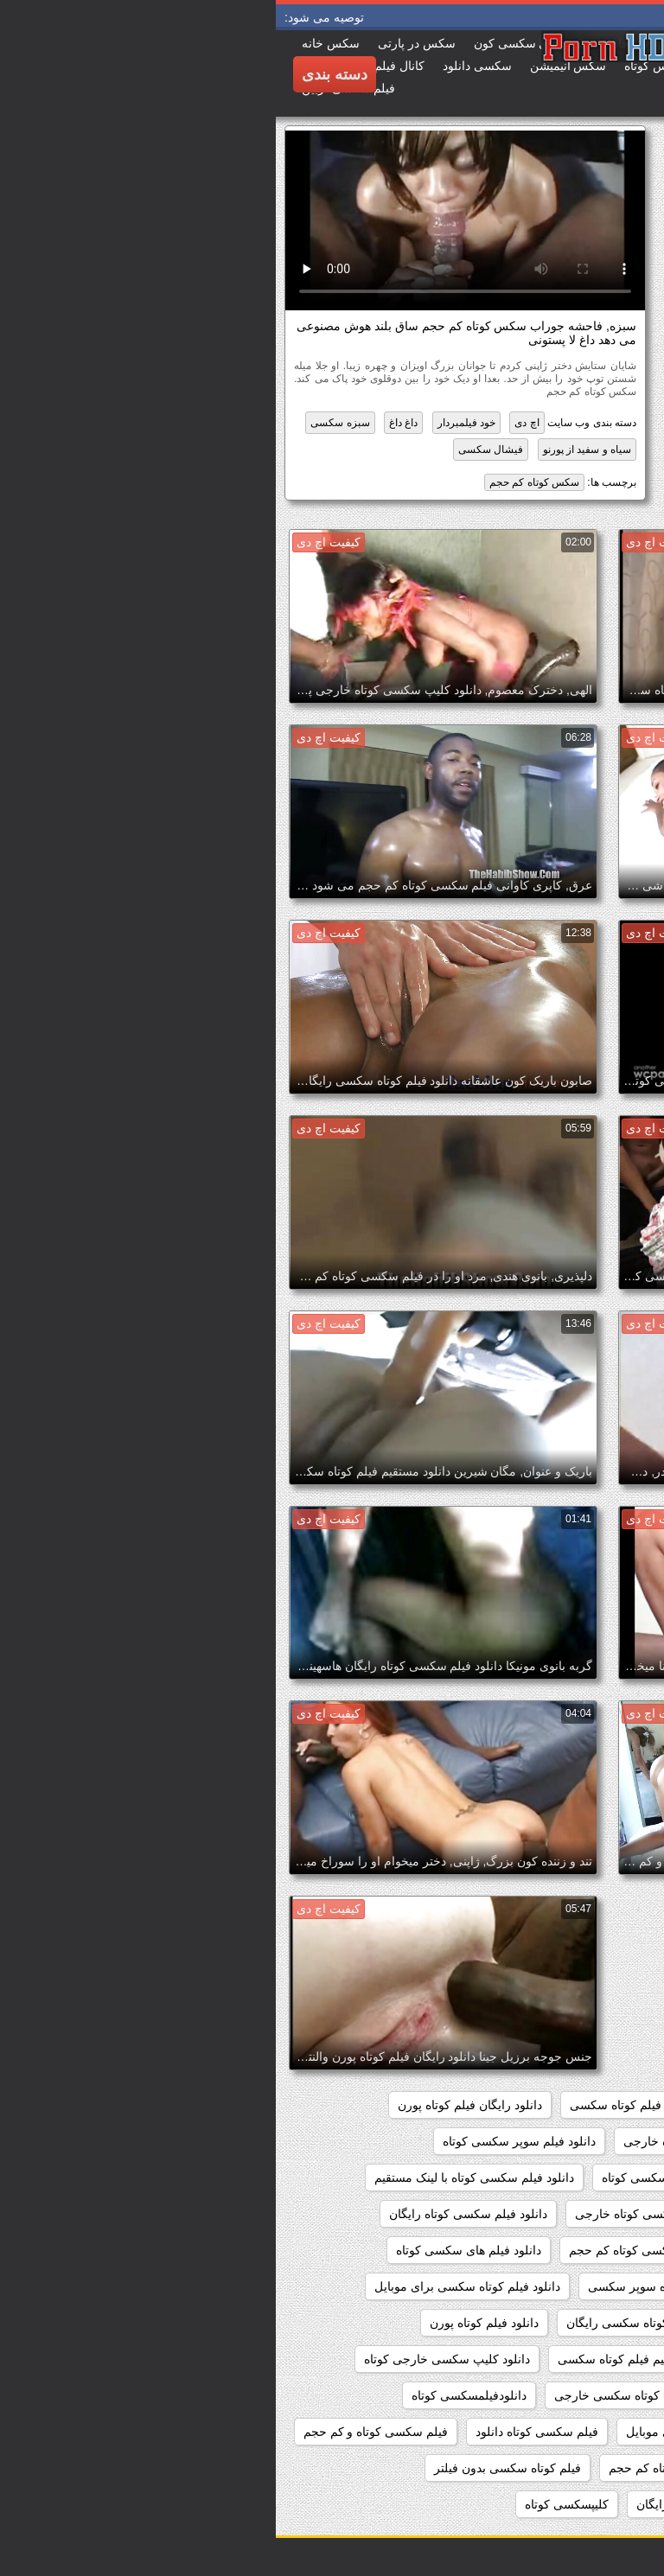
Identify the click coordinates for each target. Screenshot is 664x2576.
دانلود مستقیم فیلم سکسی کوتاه (555, 2359)
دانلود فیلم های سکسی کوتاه (192, 2250)
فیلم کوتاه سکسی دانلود (575, 2504)
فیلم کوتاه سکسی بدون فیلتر (231, 2468)
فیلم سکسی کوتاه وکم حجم (566, 2468)
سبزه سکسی (64, 423)
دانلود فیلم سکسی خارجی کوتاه (556, 2177)
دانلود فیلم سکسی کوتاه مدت (562, 2250)
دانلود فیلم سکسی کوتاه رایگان (192, 2214)
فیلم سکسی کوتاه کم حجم (401, 2468)
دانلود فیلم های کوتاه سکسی (564, 2286)
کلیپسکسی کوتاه (291, 2504)
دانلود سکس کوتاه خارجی (413, 2141)
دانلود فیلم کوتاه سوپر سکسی (388, 2286)
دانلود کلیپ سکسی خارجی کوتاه (171, 2359)
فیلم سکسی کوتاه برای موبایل (427, 2432)
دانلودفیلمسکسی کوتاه (193, 2395)
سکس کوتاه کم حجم (258, 482)
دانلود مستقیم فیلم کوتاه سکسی (364, 2359)
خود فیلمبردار (191, 423)
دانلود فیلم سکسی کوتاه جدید (562, 2214)
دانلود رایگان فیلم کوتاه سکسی (373, 2105)
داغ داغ (127, 423)
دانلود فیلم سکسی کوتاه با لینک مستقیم (198, 2177)
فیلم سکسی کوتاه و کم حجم (100, 2432)
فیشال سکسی (214, 449)
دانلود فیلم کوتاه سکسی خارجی (556, 2323)
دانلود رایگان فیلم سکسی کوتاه (558, 2105)
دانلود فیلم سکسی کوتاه (387, 2177)
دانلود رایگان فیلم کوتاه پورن (194, 2105)
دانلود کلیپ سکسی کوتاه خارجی (554, 2395)
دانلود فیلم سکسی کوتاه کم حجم (376, 2250)
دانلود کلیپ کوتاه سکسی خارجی (361, 2395)
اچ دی (251, 423)
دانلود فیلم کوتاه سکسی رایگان (369, 2323)
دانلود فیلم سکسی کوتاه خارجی (380, 2214)
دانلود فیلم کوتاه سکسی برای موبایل (191, 2286)
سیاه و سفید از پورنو (311, 449)
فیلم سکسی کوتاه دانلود (261, 2432)
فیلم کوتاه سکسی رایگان (424, 2504)
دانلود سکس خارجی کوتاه (571, 2141)
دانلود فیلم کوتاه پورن (208, 2323)
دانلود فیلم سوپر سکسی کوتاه (243, 2141)
